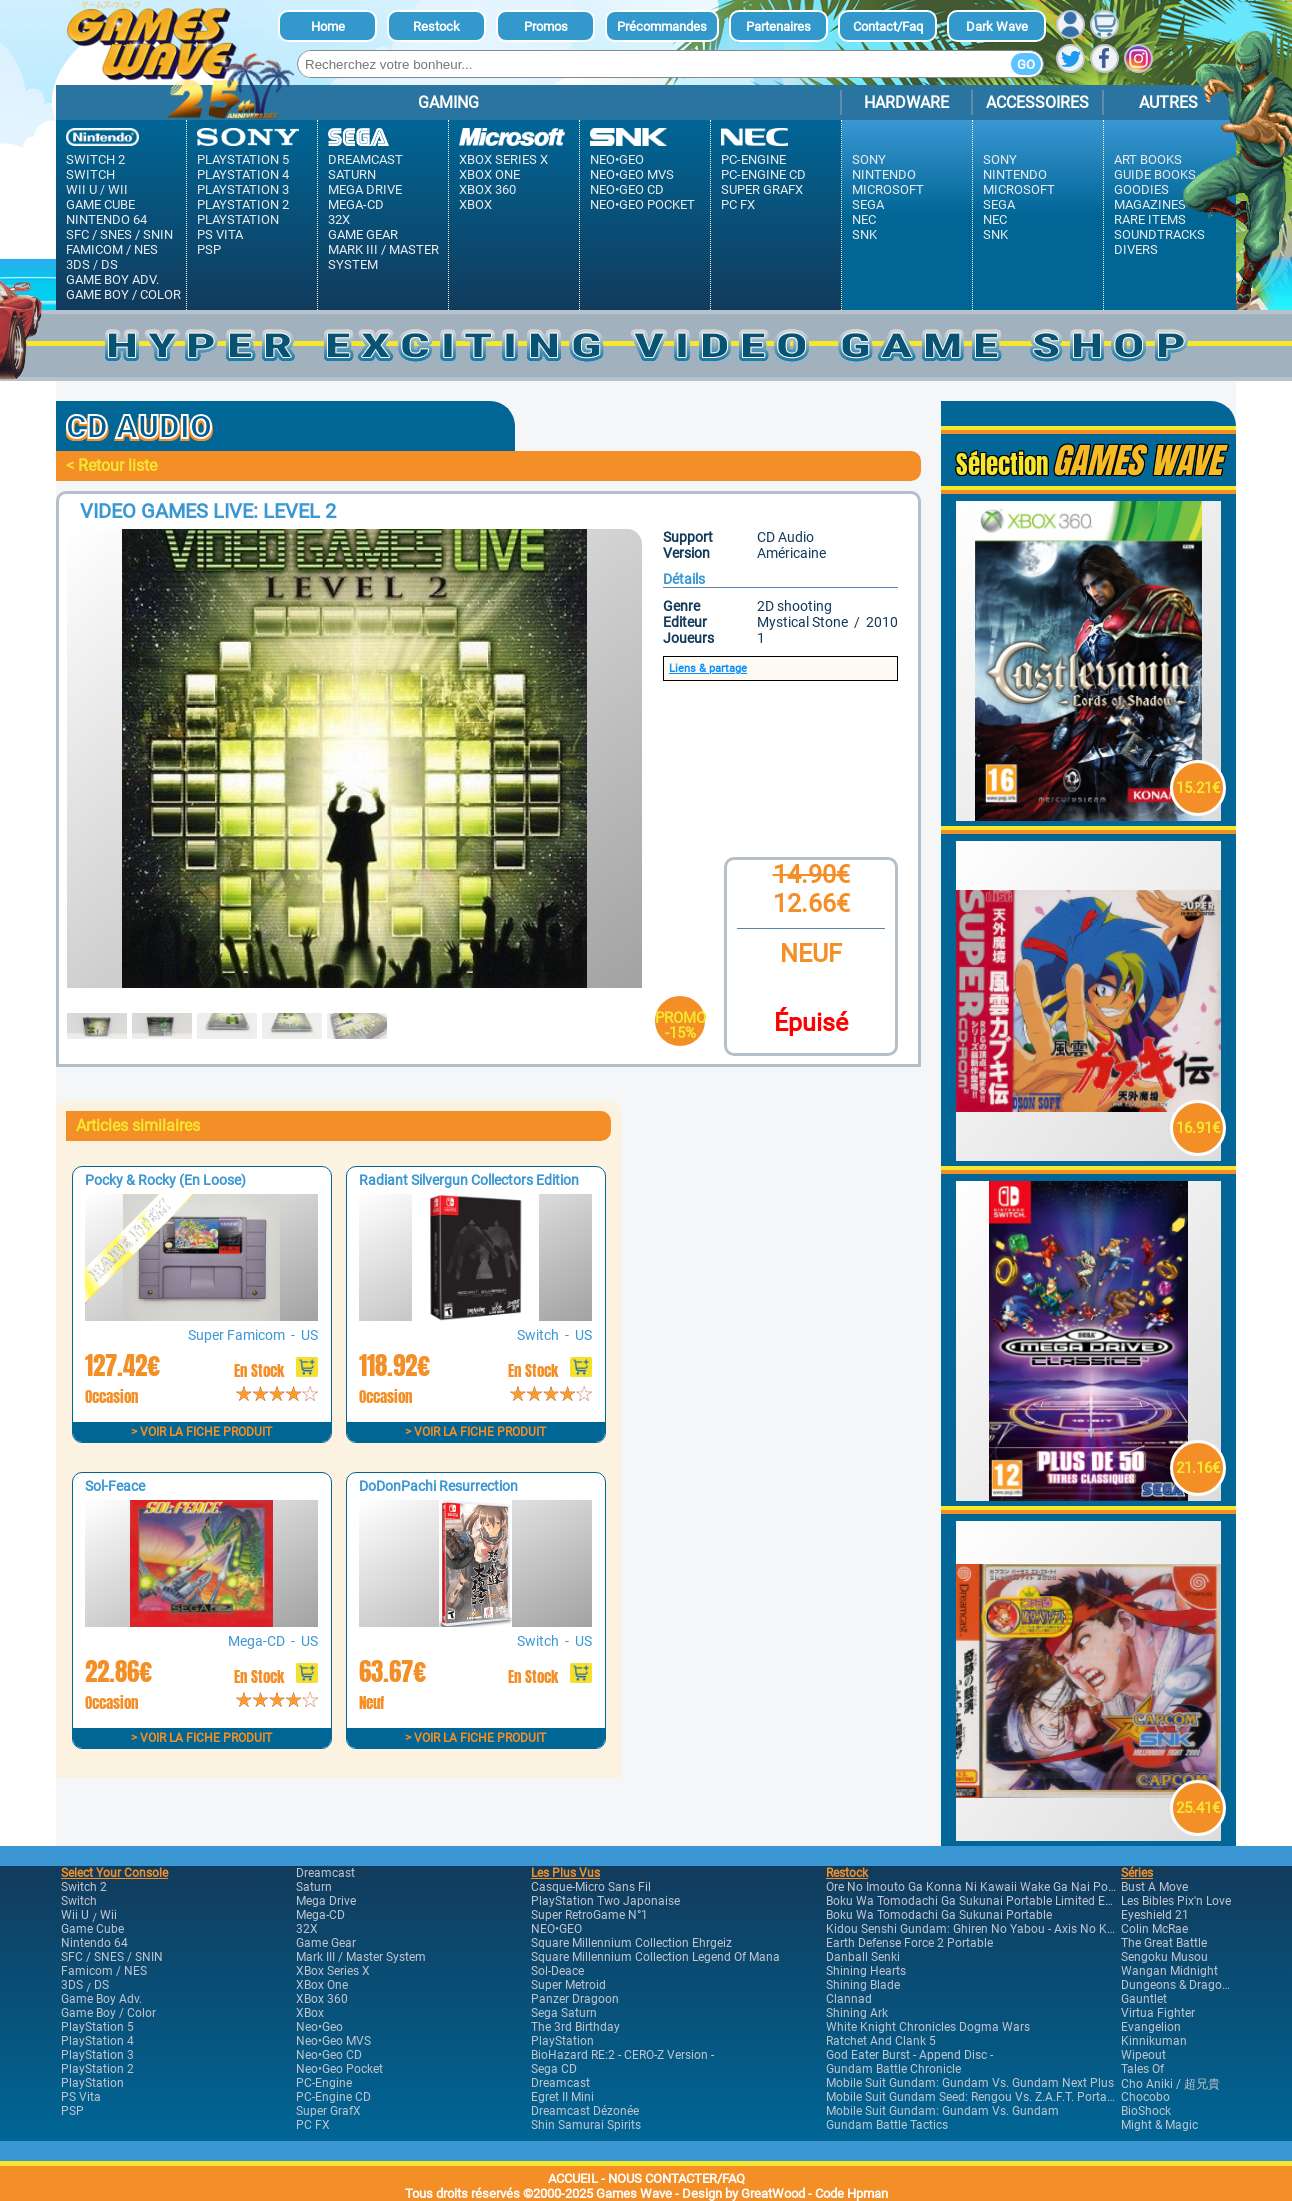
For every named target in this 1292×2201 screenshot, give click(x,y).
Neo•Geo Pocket (642, 204)
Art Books (1148, 159)
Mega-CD (356, 204)
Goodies (1141, 189)
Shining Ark (857, 2013)
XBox (475, 204)
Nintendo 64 (106, 219)
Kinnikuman (1154, 2041)
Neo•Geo (617, 159)
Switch (90, 174)
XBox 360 (487, 189)
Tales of (1142, 2069)
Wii (118, 189)
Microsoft (888, 189)
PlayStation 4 (243, 174)
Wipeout (1143, 2055)
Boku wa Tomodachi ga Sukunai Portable (939, 1915)
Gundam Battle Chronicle (893, 2069)
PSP (209, 249)
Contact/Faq (888, 26)
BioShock (1146, 2111)
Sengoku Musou (1164, 1957)
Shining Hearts (866, 1971)
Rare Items (1150, 219)
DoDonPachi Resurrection (438, 1486)
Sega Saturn (564, 2013)
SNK (864, 234)
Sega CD (554, 2069)
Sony (869, 159)
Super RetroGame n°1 (589, 1915)
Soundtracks (1159, 234)
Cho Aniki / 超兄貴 (1170, 2084)
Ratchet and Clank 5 (881, 2041)
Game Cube (100, 204)
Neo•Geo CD (627, 189)
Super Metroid (568, 1985)
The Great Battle (1164, 1943)
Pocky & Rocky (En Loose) (165, 1180)
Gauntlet (1144, 1999)
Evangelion (1151, 2027)
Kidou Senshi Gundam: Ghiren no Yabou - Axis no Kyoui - (981, 1929)
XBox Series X (503, 159)
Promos (546, 26)
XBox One (489, 174)
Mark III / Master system (383, 257)
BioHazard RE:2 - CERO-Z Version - (622, 2055)
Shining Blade (863, 1985)
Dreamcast (365, 159)
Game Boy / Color (123, 294)
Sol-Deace (557, 1971)
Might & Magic (1159, 2125)
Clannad (849, 1999)
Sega (868, 204)
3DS (78, 264)
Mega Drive (365, 189)
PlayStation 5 (243, 159)
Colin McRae (1154, 1929)
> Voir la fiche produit (201, 1432)
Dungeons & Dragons (1178, 1985)
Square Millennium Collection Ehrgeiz (631, 1943)
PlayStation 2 (243, 204)
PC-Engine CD (763, 174)
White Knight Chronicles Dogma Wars (928, 2027)
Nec (864, 219)
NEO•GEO (556, 1929)
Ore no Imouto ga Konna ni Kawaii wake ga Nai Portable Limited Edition (1024, 1887)
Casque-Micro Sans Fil (591, 1887)
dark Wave (997, 26)
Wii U (81, 189)
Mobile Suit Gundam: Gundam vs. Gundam (942, 2111)
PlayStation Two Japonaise (605, 1901)
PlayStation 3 (243, 189)
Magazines (1150, 204)
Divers (1136, 249)
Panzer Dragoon (575, 1999)
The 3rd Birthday (575, 2027)
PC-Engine (753, 159)
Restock (436, 26)
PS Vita (220, 234)
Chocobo (1145, 2097)
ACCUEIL (573, 2178)
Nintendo (884, 174)
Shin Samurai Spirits (586, 2125)
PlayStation (238, 219)
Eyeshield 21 (1155, 1915)
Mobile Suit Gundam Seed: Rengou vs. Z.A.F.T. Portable (974, 2097)
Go (1026, 64)
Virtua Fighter (1158, 2013)
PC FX (738, 204)
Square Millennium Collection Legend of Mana (655, 1957)
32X (339, 219)
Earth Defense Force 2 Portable (909, 1943)
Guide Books (1155, 174)
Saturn (352, 174)
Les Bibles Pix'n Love (1176, 1901)
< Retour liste (111, 465)
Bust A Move (1154, 1887)
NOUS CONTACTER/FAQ (676, 2178)
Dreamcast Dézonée (585, 2111)
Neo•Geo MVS (632, 174)
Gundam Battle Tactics (887, 2125)
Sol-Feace (115, 1486)
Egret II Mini (562, 2097)
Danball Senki (863, 1957)
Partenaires (778, 26)
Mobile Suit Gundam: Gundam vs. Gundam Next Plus (970, 2083)
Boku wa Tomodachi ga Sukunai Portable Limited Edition (981, 1901)
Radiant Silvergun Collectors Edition (469, 1180)
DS (109, 264)
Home (328, 26)
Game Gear (363, 234)
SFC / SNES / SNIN (119, 234)
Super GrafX (762, 189)
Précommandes (662, 26)
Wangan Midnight (1169, 1971)
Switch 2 (95, 159)
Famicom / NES (112, 249)
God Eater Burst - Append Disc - (909, 2055)
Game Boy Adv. (112, 279)
